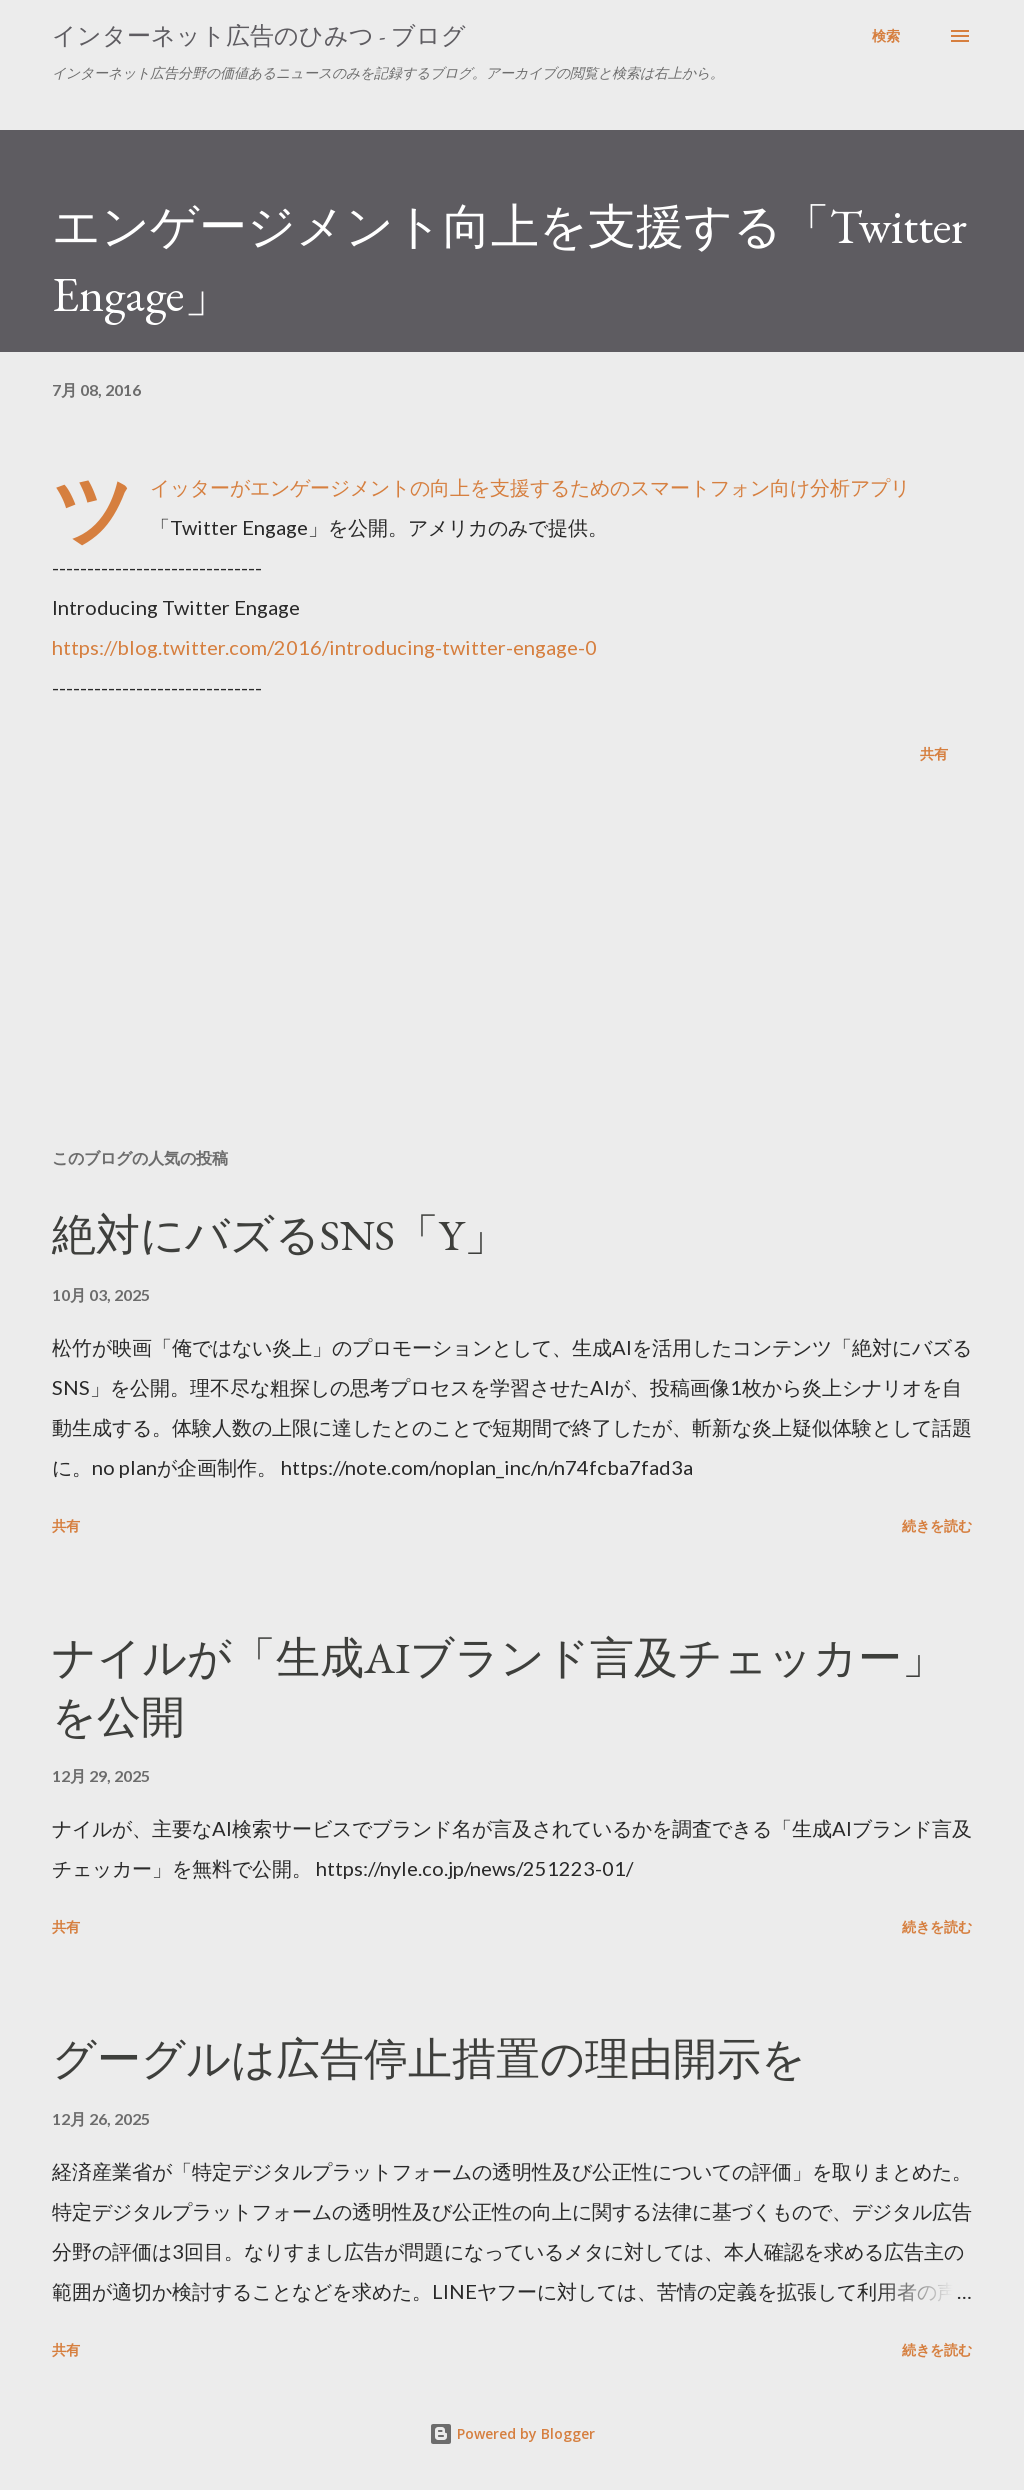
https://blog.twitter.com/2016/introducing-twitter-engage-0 (324, 647)
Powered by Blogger (512, 2433)
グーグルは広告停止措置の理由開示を (429, 2058)
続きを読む (937, 1525)
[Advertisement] (512, 976)
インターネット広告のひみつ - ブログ (259, 35)
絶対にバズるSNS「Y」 (280, 1234)
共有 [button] (934, 753)
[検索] (886, 36)
